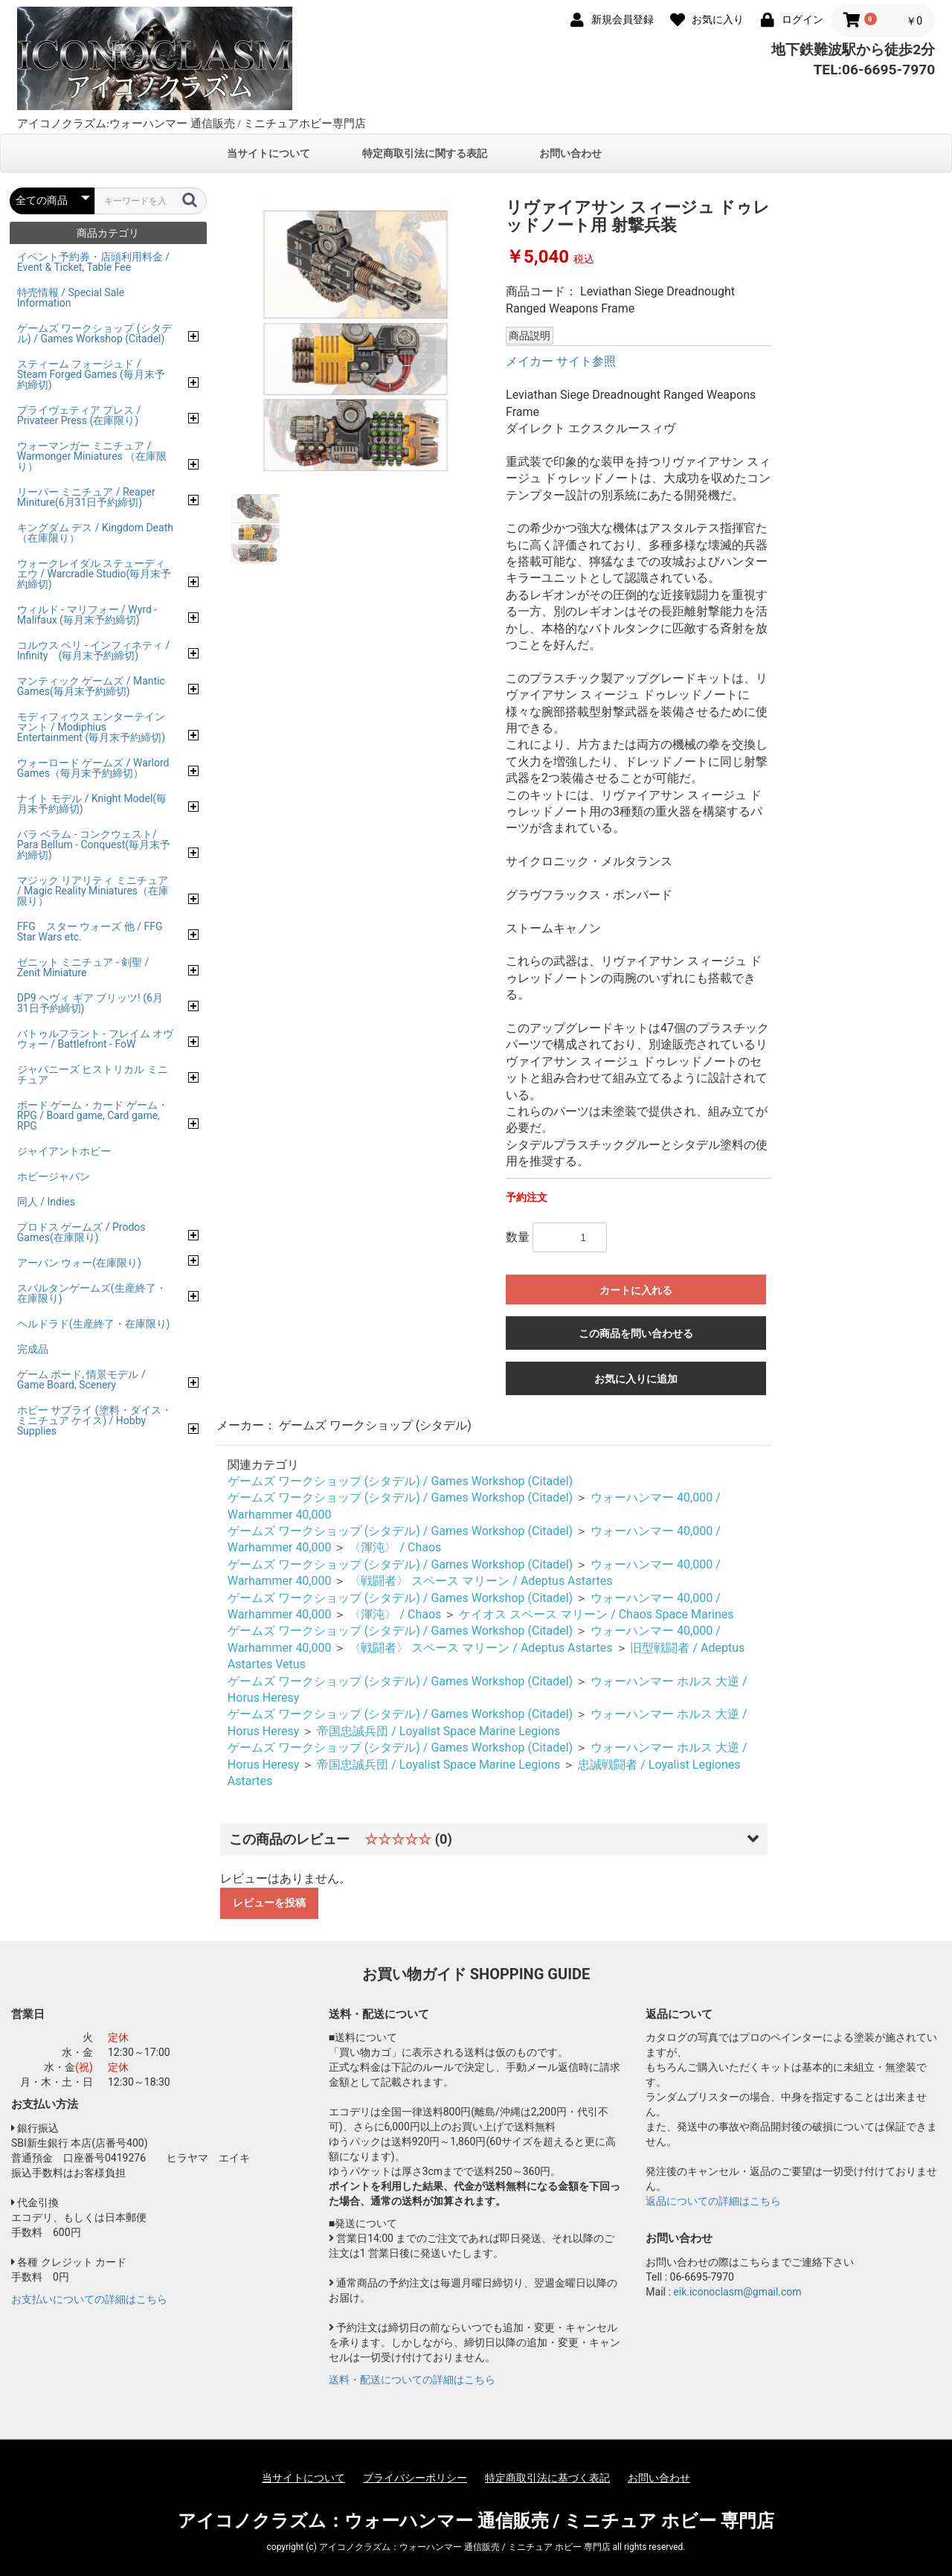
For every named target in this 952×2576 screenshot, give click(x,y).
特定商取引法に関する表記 (424, 153)
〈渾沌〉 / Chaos (395, 1547)
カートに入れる (635, 1290)
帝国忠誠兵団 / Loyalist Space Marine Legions (438, 1731)
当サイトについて (268, 153)
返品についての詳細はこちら (713, 2201)
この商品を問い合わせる (636, 1333)
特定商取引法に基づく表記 (547, 2478)
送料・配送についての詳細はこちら (412, 2380)
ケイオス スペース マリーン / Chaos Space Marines (596, 1614)
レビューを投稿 (269, 1903)
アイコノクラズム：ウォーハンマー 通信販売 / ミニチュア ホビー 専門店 (476, 2521)
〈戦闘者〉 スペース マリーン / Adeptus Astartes (480, 1581)
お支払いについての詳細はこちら (89, 2299)
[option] (355, 339)
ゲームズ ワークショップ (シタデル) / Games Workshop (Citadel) (400, 1481)
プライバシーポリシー (415, 2478)
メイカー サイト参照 (561, 361)
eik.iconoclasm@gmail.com (737, 2292)
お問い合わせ (570, 153)
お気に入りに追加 (636, 1379)
